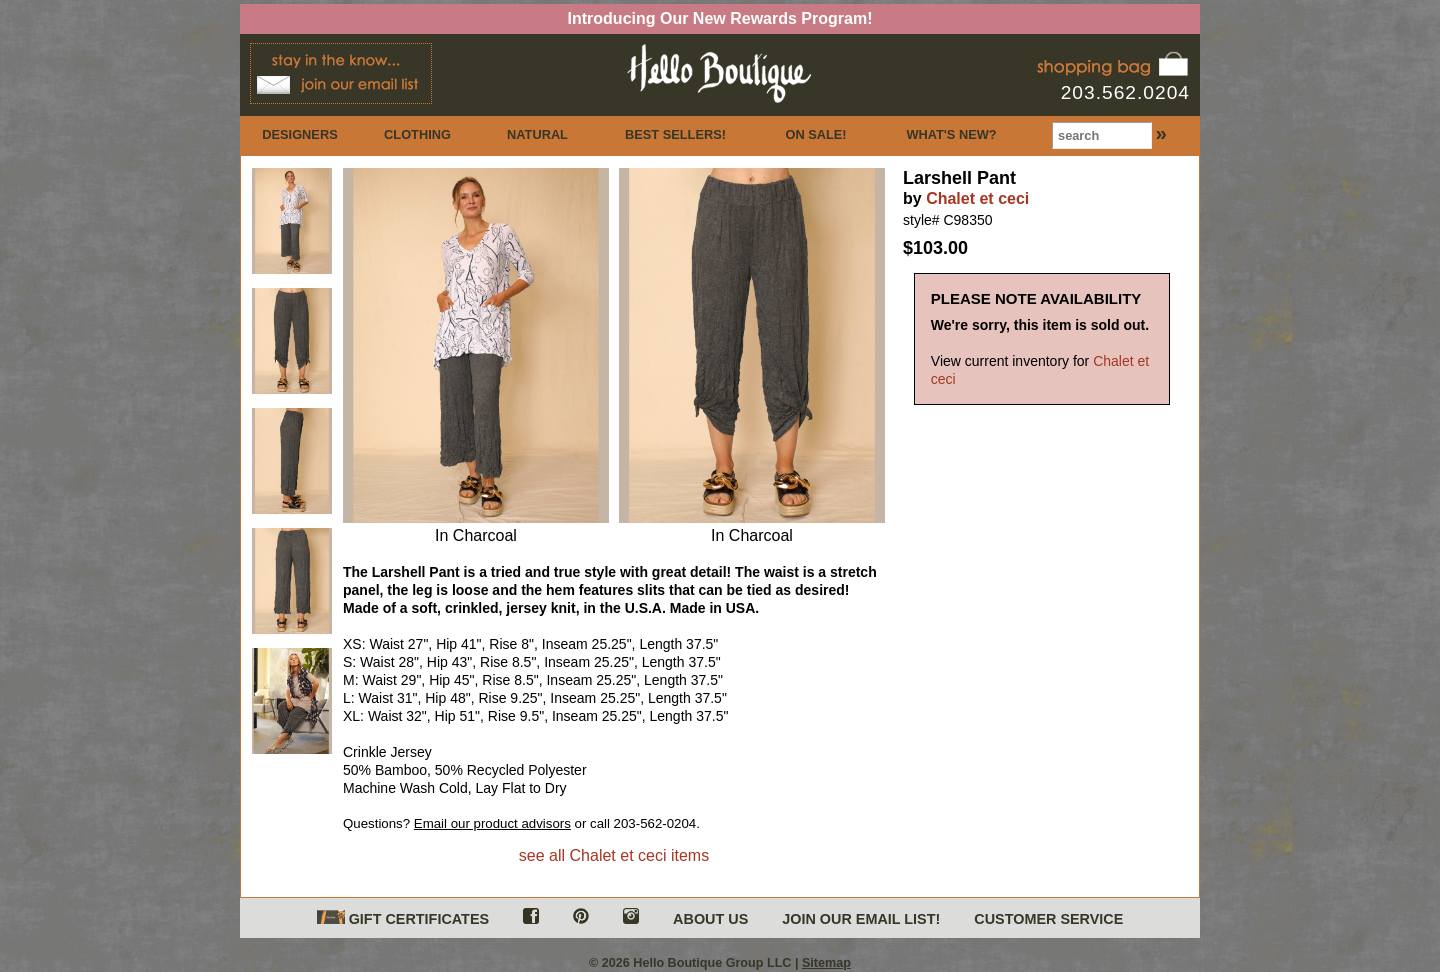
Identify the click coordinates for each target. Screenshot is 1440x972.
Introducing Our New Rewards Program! (720, 18)
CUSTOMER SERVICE (1048, 919)
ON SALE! (815, 134)
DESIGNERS (299, 134)
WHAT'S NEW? (951, 134)
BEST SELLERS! (675, 134)
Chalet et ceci (977, 198)
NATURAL (537, 134)
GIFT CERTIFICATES (403, 918)
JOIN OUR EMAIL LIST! (861, 919)
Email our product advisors (492, 823)
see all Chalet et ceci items (614, 855)
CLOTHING (417, 134)
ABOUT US (710, 919)
